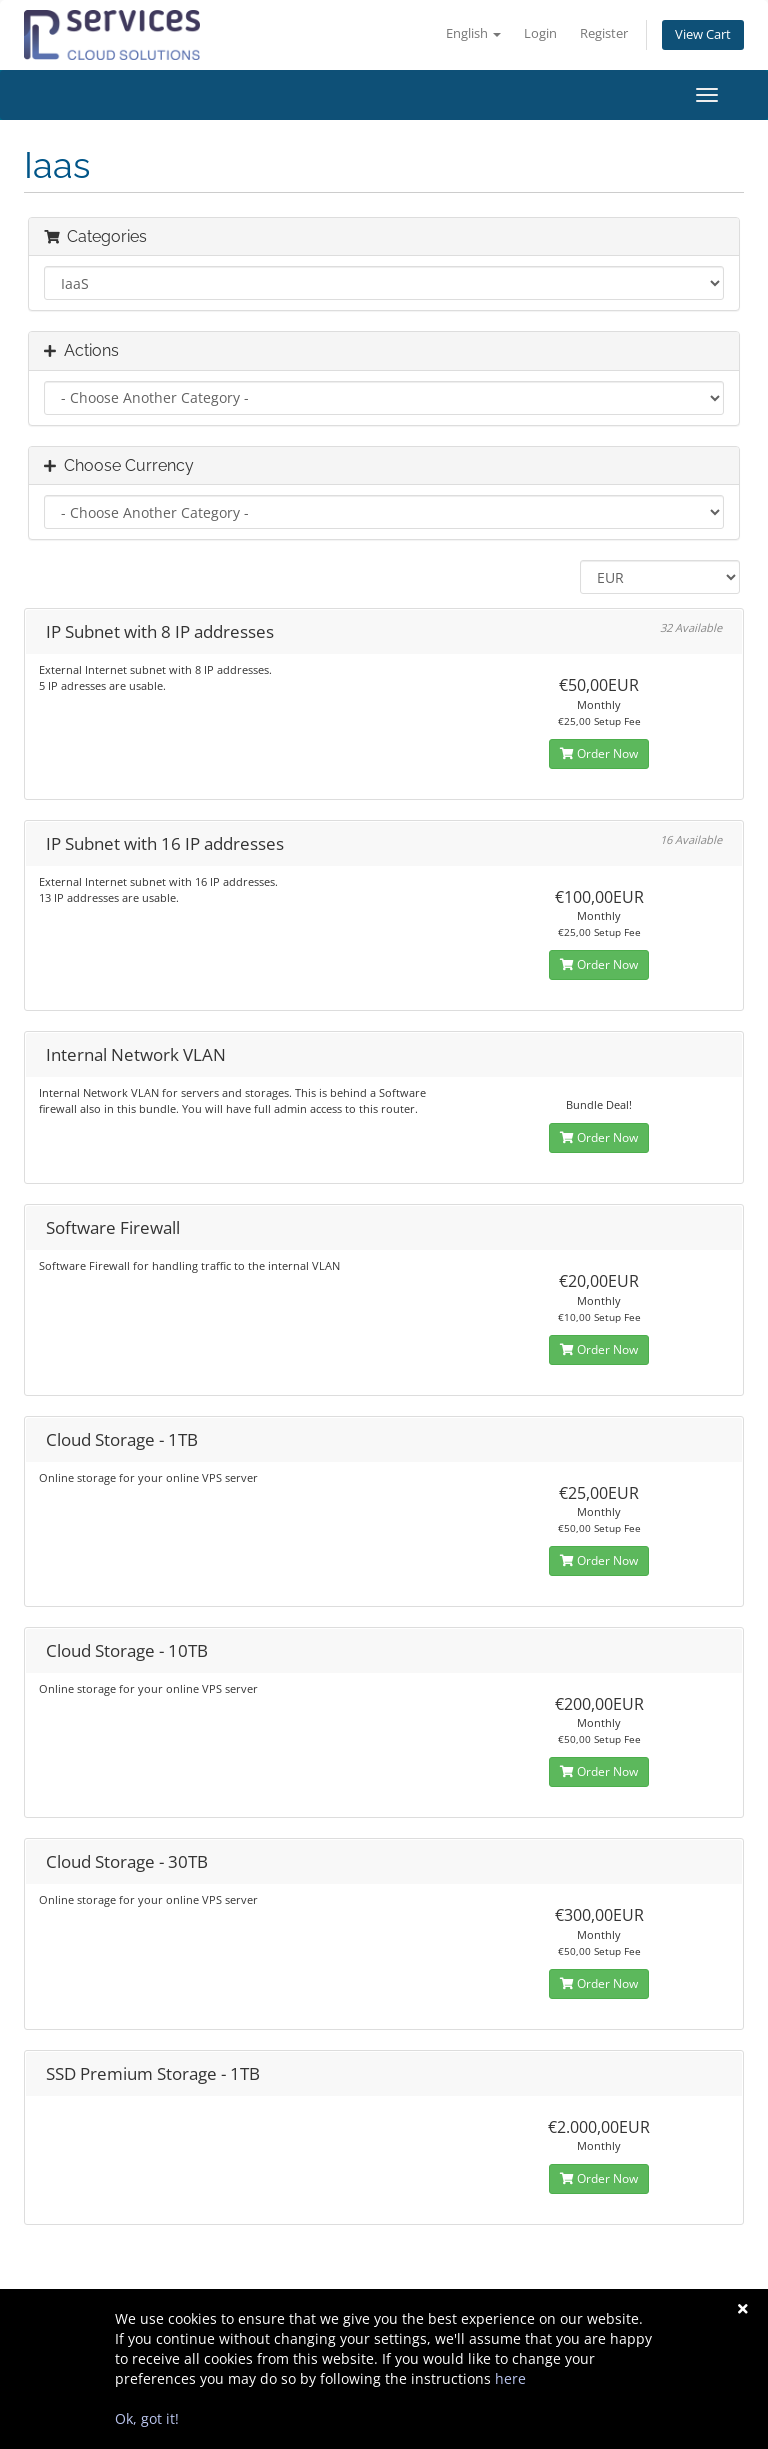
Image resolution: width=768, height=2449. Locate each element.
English (473, 33)
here (510, 2378)
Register (604, 33)
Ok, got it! (147, 2418)
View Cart (703, 34)
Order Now (599, 753)
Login (540, 33)
